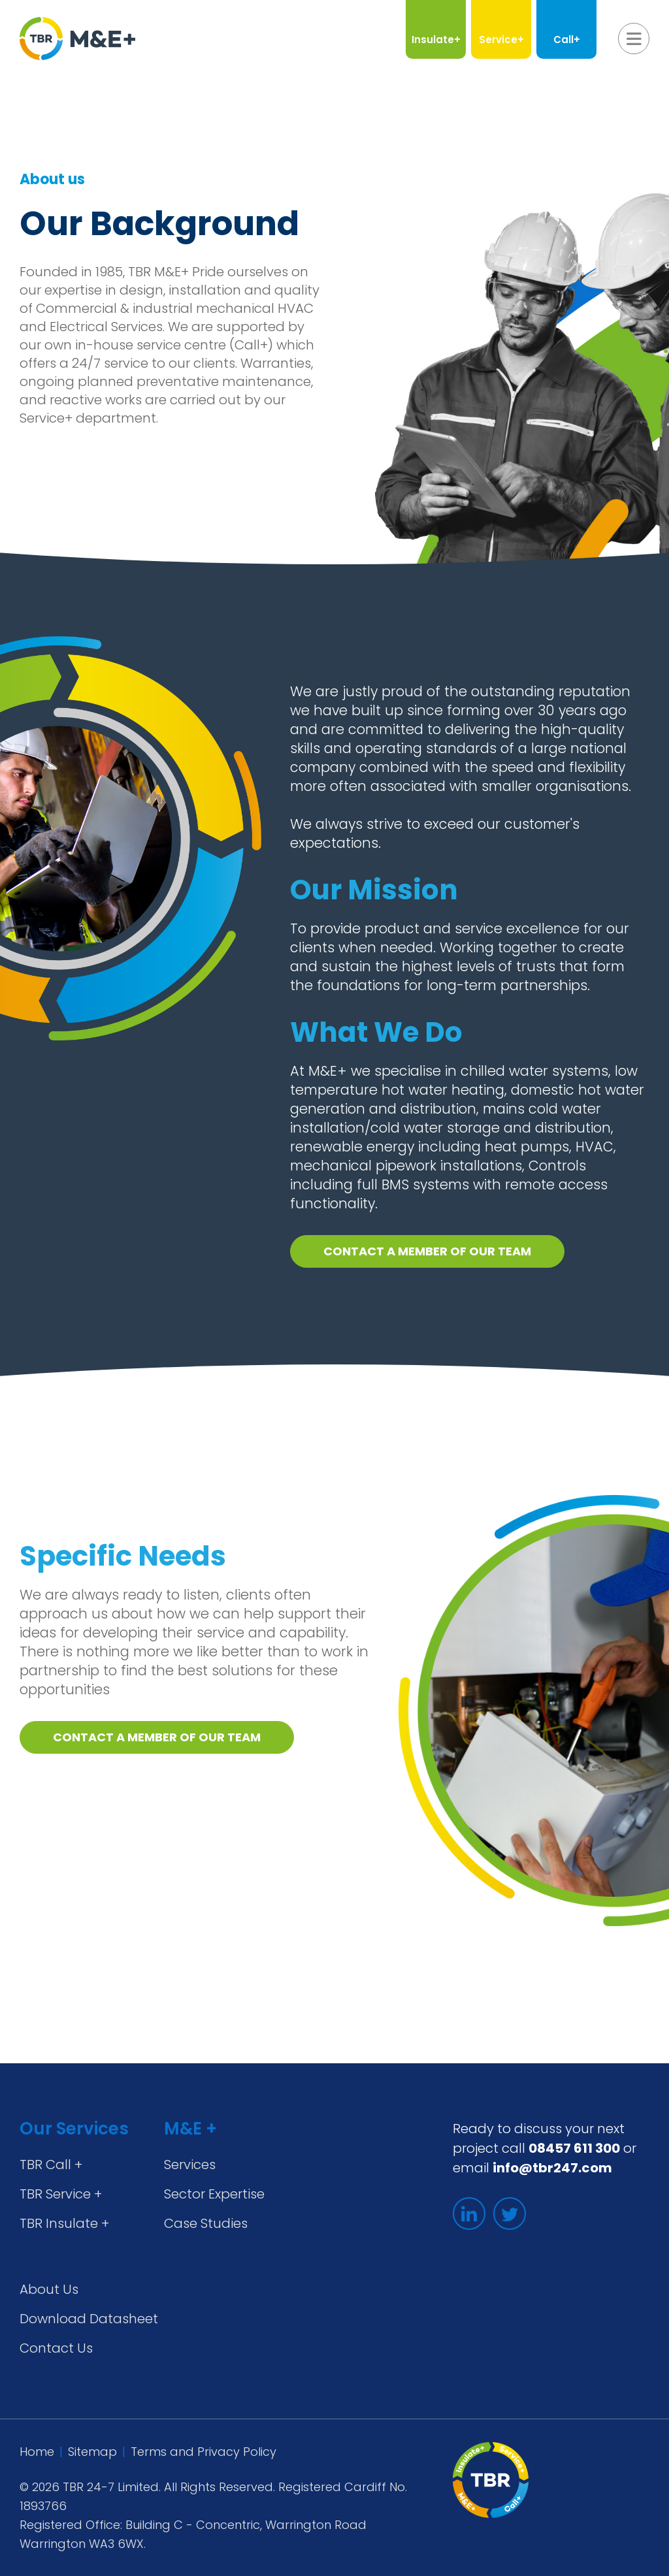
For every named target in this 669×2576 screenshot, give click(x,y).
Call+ (566, 39)
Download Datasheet (89, 2319)
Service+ (501, 39)
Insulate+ (436, 39)
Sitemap (92, 2451)
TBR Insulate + (64, 2223)
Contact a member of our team (427, 1251)
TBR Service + (61, 2194)
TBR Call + (51, 2164)
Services (190, 2164)
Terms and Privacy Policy (203, 2451)
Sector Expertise (214, 2194)
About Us (49, 2289)
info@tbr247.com (552, 2168)
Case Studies (206, 2223)
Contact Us (56, 2348)
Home (37, 2451)
